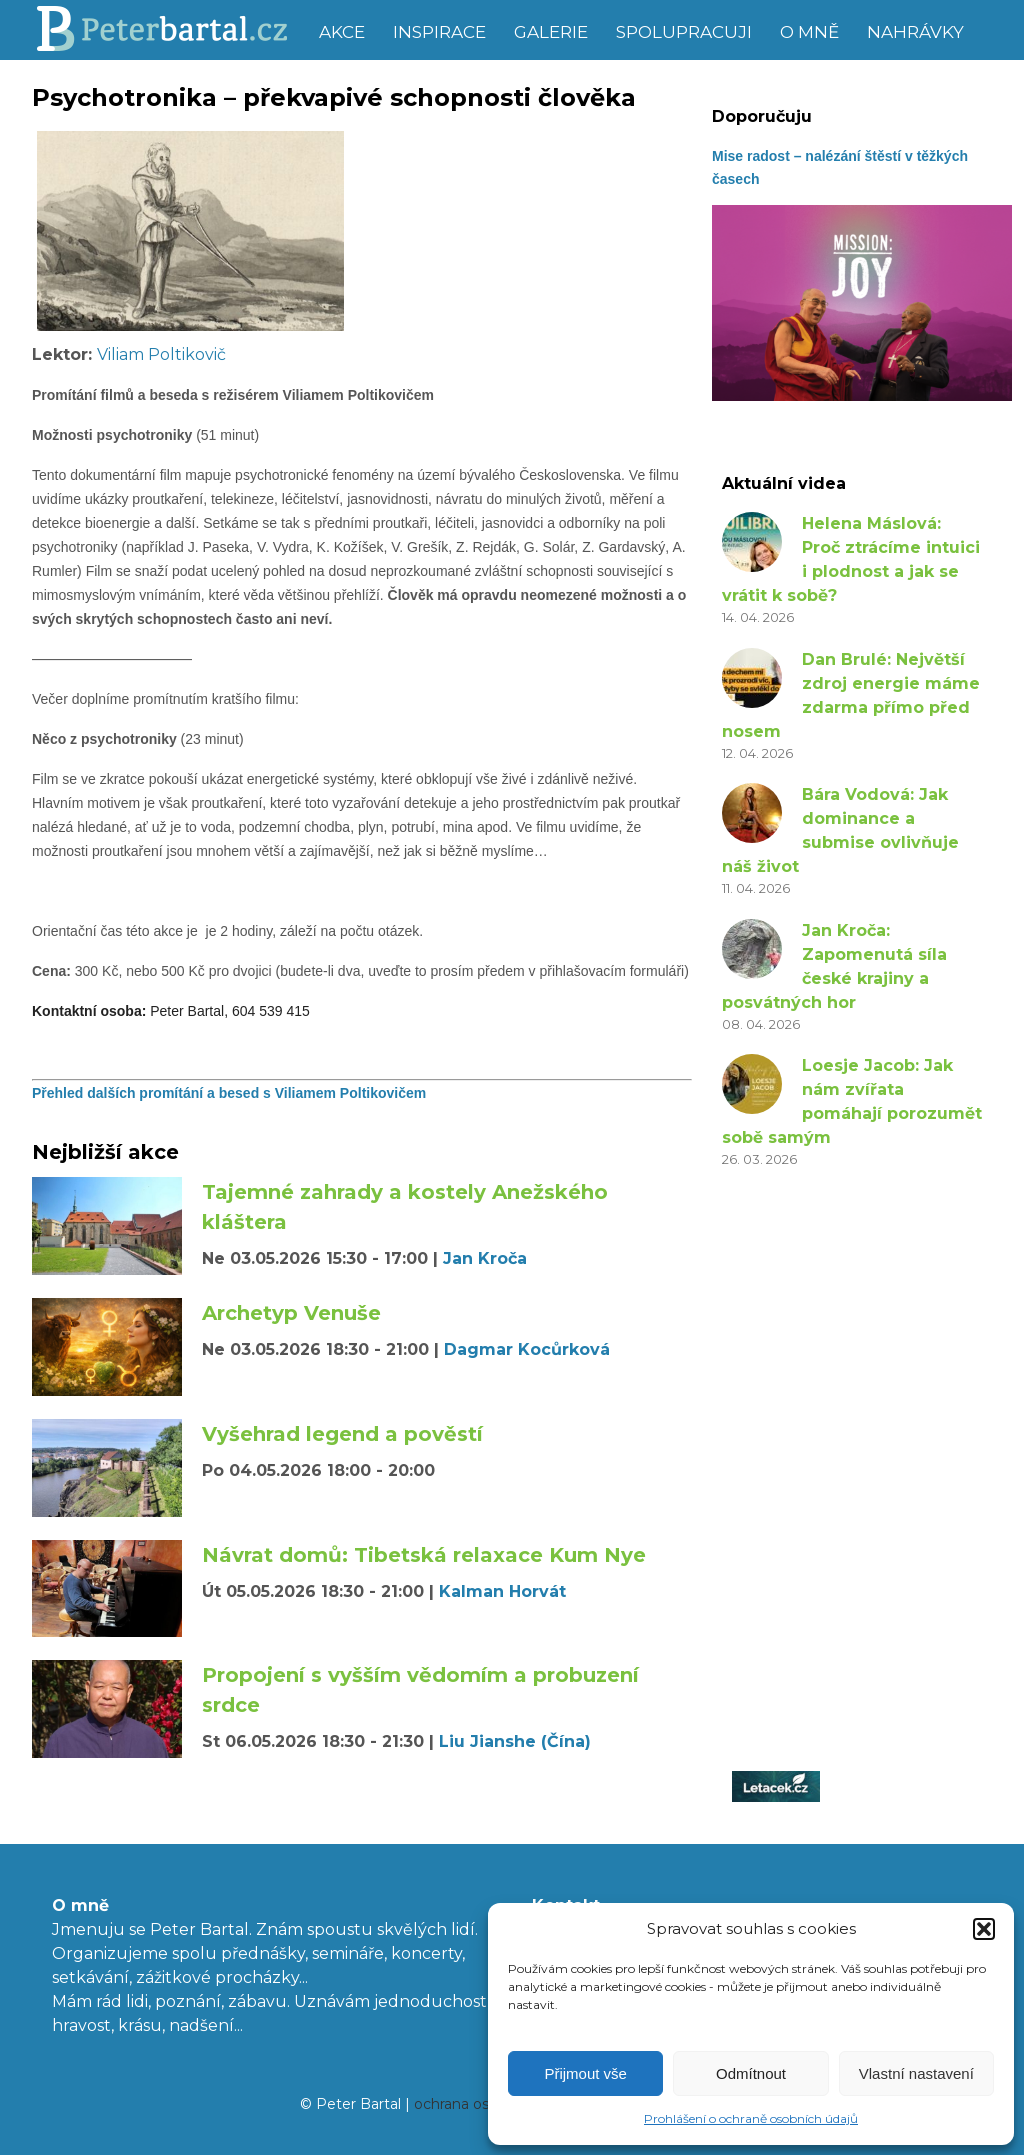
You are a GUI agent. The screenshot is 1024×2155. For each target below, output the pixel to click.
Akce (342, 32)
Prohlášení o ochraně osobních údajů (751, 2118)
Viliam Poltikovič (161, 354)
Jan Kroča (485, 1258)
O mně (809, 32)
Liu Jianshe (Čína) (515, 1741)
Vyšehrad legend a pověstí (342, 1434)
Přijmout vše (585, 2073)
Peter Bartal (169, 30)
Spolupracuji (684, 32)
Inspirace (439, 32)
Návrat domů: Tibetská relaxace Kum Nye (424, 1555)
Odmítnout (751, 2073)
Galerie (551, 32)
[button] (984, 1929)
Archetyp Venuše (291, 1313)
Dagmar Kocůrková (527, 1349)
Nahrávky (915, 32)
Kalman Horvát (502, 1591)
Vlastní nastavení (916, 2073)
